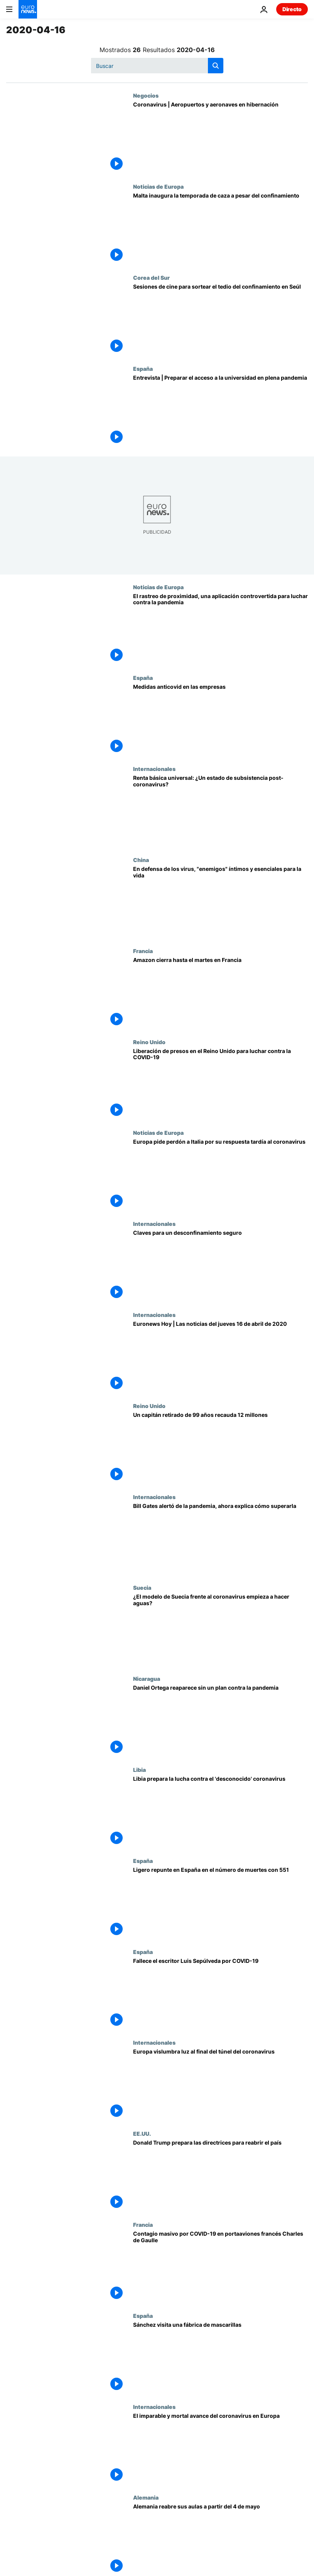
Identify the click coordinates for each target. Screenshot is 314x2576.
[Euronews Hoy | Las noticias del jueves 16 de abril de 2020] (220, 1357)
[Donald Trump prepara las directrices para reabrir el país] (220, 2176)
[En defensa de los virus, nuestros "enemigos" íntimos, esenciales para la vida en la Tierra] (220, 902)
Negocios (146, 95)
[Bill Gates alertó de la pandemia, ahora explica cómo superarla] (220, 1539)
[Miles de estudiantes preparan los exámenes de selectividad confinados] (220, 411)
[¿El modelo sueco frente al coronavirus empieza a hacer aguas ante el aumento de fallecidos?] (220, 1630)
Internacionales (154, 769)
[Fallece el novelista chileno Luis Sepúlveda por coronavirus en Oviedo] (220, 1994)
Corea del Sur (151, 277)
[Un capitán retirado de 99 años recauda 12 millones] (220, 1448)
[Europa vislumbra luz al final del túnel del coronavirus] (220, 2085)
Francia (143, 951)
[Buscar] (157, 65)
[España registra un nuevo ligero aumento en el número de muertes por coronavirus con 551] (220, 1903)
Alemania (146, 2497)
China (141, 860)
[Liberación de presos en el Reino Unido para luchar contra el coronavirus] (220, 1084)
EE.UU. (142, 2133)
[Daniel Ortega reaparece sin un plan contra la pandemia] (220, 1721)
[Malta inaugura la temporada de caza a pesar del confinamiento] (220, 229)
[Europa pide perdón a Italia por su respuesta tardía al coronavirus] (220, 1175)
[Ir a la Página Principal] (28, 9)
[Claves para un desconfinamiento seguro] (220, 1266)
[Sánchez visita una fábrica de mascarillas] (220, 2358)
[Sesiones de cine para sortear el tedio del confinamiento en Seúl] (220, 320)
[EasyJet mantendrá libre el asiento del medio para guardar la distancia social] (220, 137)
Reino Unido (149, 1042)
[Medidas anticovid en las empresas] (220, 720)
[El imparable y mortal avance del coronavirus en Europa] (220, 2449)
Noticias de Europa (158, 186)
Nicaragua (146, 1678)
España (143, 368)
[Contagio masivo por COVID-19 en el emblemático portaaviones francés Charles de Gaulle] (220, 2267)
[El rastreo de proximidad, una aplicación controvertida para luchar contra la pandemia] (220, 629)
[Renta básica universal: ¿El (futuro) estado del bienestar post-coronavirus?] (220, 811)
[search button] (215, 65)
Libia (139, 1769)
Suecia (142, 1587)
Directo (292, 9)
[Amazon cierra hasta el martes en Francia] (220, 993)
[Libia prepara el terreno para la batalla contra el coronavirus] (220, 1812)
